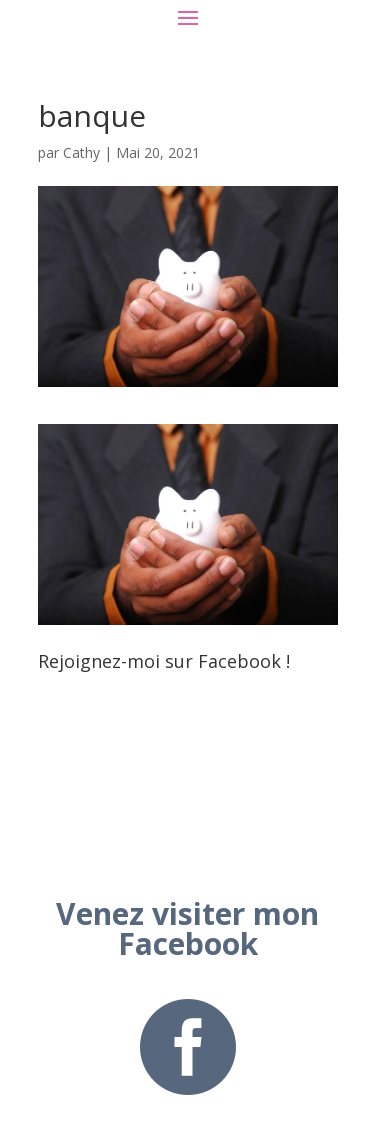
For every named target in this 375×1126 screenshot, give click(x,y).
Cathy (81, 152)
